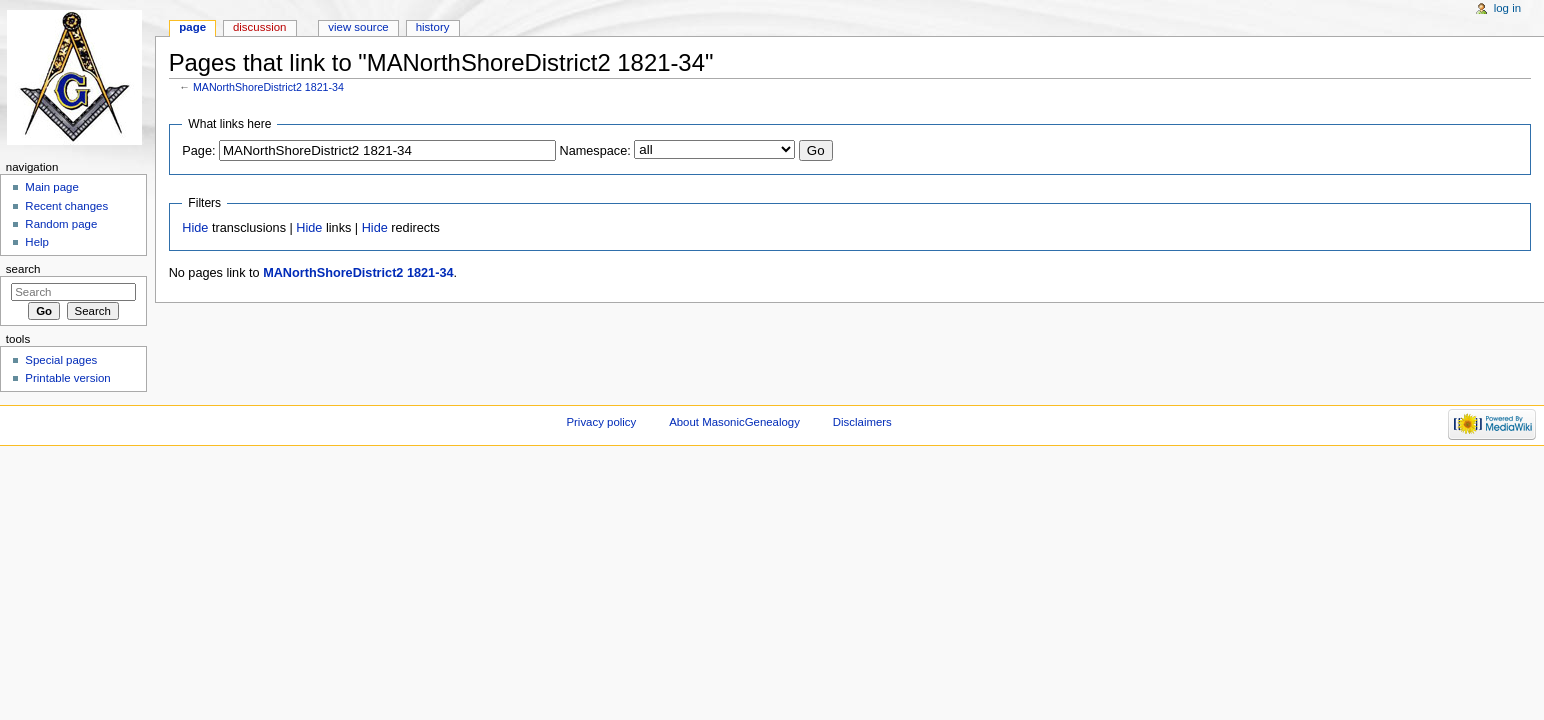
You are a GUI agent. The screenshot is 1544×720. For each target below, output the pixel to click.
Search (23, 269)
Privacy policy (601, 422)
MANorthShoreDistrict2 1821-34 (268, 87)
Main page (52, 187)
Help (37, 242)
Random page (61, 224)
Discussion (259, 27)
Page (192, 27)
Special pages (61, 360)
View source (358, 27)
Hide (195, 228)
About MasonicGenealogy (734, 422)
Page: (198, 151)
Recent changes (66, 206)
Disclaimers (862, 422)
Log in (1507, 8)
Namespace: (595, 151)
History (433, 27)
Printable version (67, 378)
